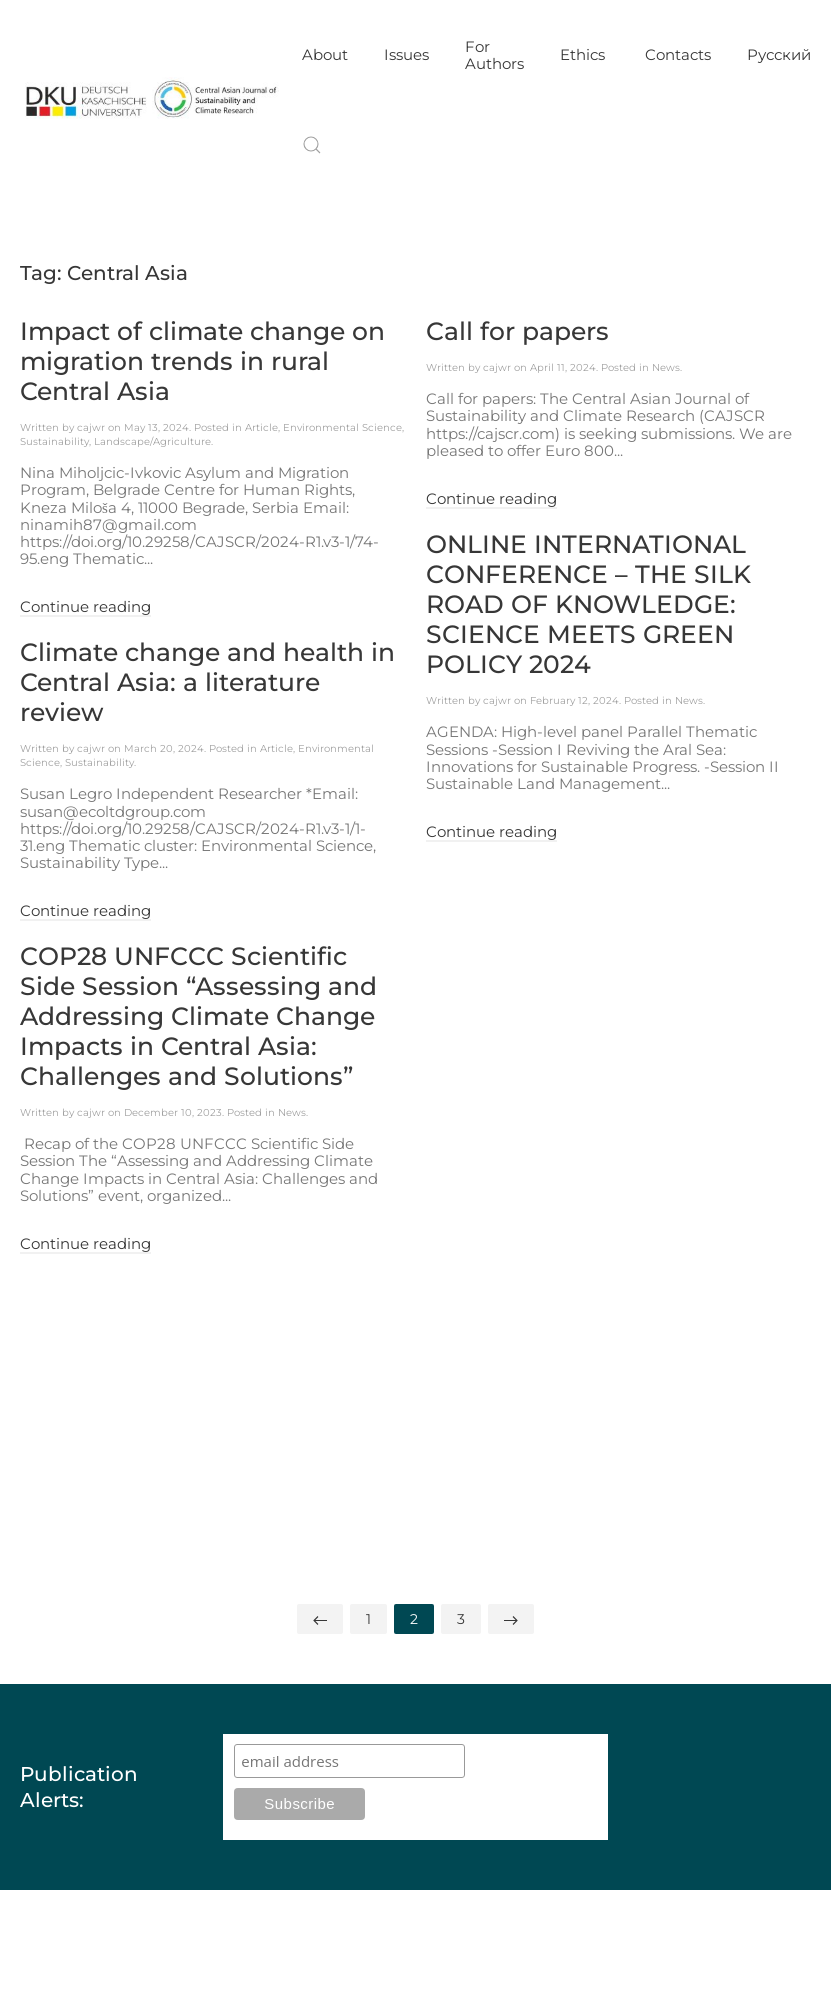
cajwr (91, 427)
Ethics (584, 54)
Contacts (678, 54)
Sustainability (54, 441)
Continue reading (85, 607)
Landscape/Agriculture (152, 441)
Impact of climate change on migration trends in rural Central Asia (202, 361)
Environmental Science (342, 427)
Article (261, 427)
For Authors (494, 55)
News (666, 367)
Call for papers (517, 331)
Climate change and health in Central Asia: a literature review (207, 682)
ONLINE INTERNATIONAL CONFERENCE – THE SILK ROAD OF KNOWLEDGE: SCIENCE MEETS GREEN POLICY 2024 (588, 604)
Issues (406, 54)
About (325, 54)
